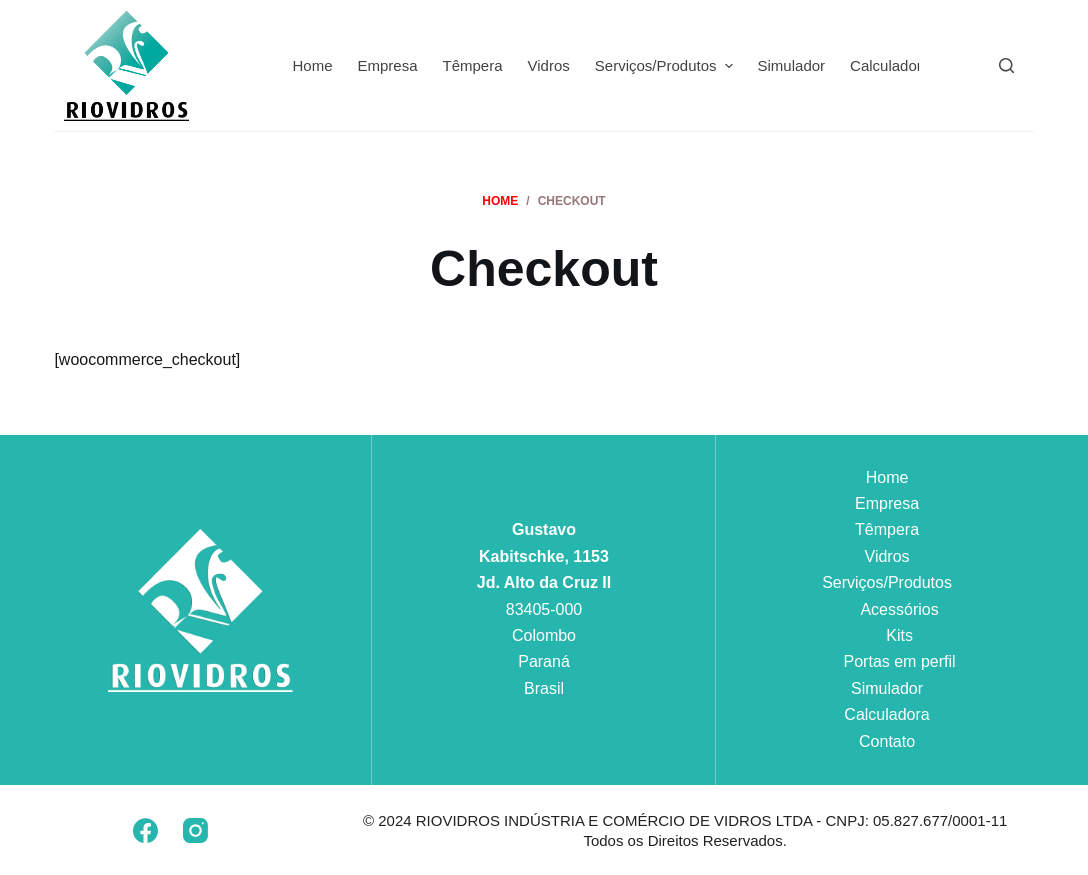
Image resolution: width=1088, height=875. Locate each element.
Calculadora (886, 714)
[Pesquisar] (1006, 65)
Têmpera (887, 529)
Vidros (887, 556)
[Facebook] (145, 830)
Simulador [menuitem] (792, 65)
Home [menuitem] (312, 65)
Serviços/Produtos (887, 582)
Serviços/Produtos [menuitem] (666, 66)
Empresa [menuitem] (387, 65)
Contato (887, 741)
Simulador (887, 688)
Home (887, 477)
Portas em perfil (900, 661)
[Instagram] (195, 830)
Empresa (887, 503)
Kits (899, 635)
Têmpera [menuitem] (473, 65)
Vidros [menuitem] (549, 65)
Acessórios (899, 609)
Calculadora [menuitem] (890, 65)
